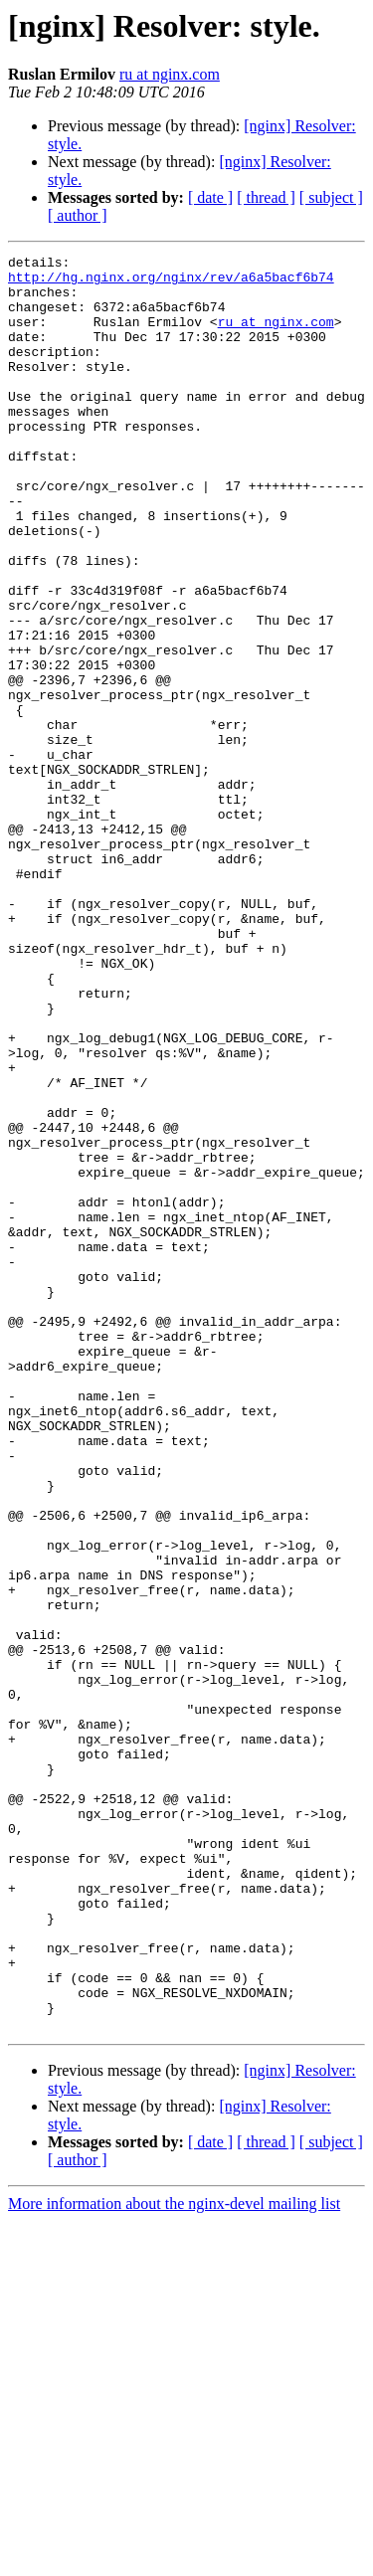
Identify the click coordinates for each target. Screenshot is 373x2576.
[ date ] (210, 197)
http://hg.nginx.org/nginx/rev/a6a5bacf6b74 (171, 282)
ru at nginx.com (169, 74)
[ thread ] (266, 197)
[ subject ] (331, 197)
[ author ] (77, 215)
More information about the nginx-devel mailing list (174, 2558)
